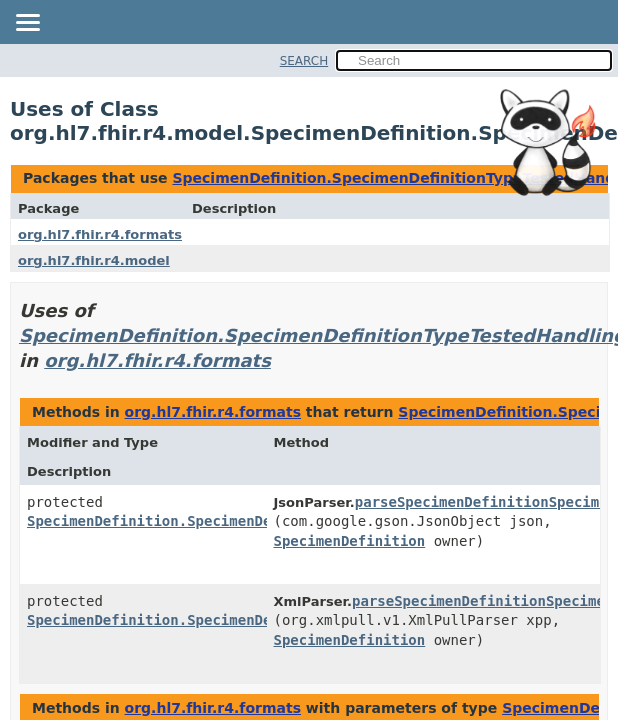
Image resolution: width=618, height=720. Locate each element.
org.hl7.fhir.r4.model (94, 260)
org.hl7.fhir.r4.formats (100, 234)
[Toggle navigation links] (27, 24)
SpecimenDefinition (350, 541)
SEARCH (304, 61)
